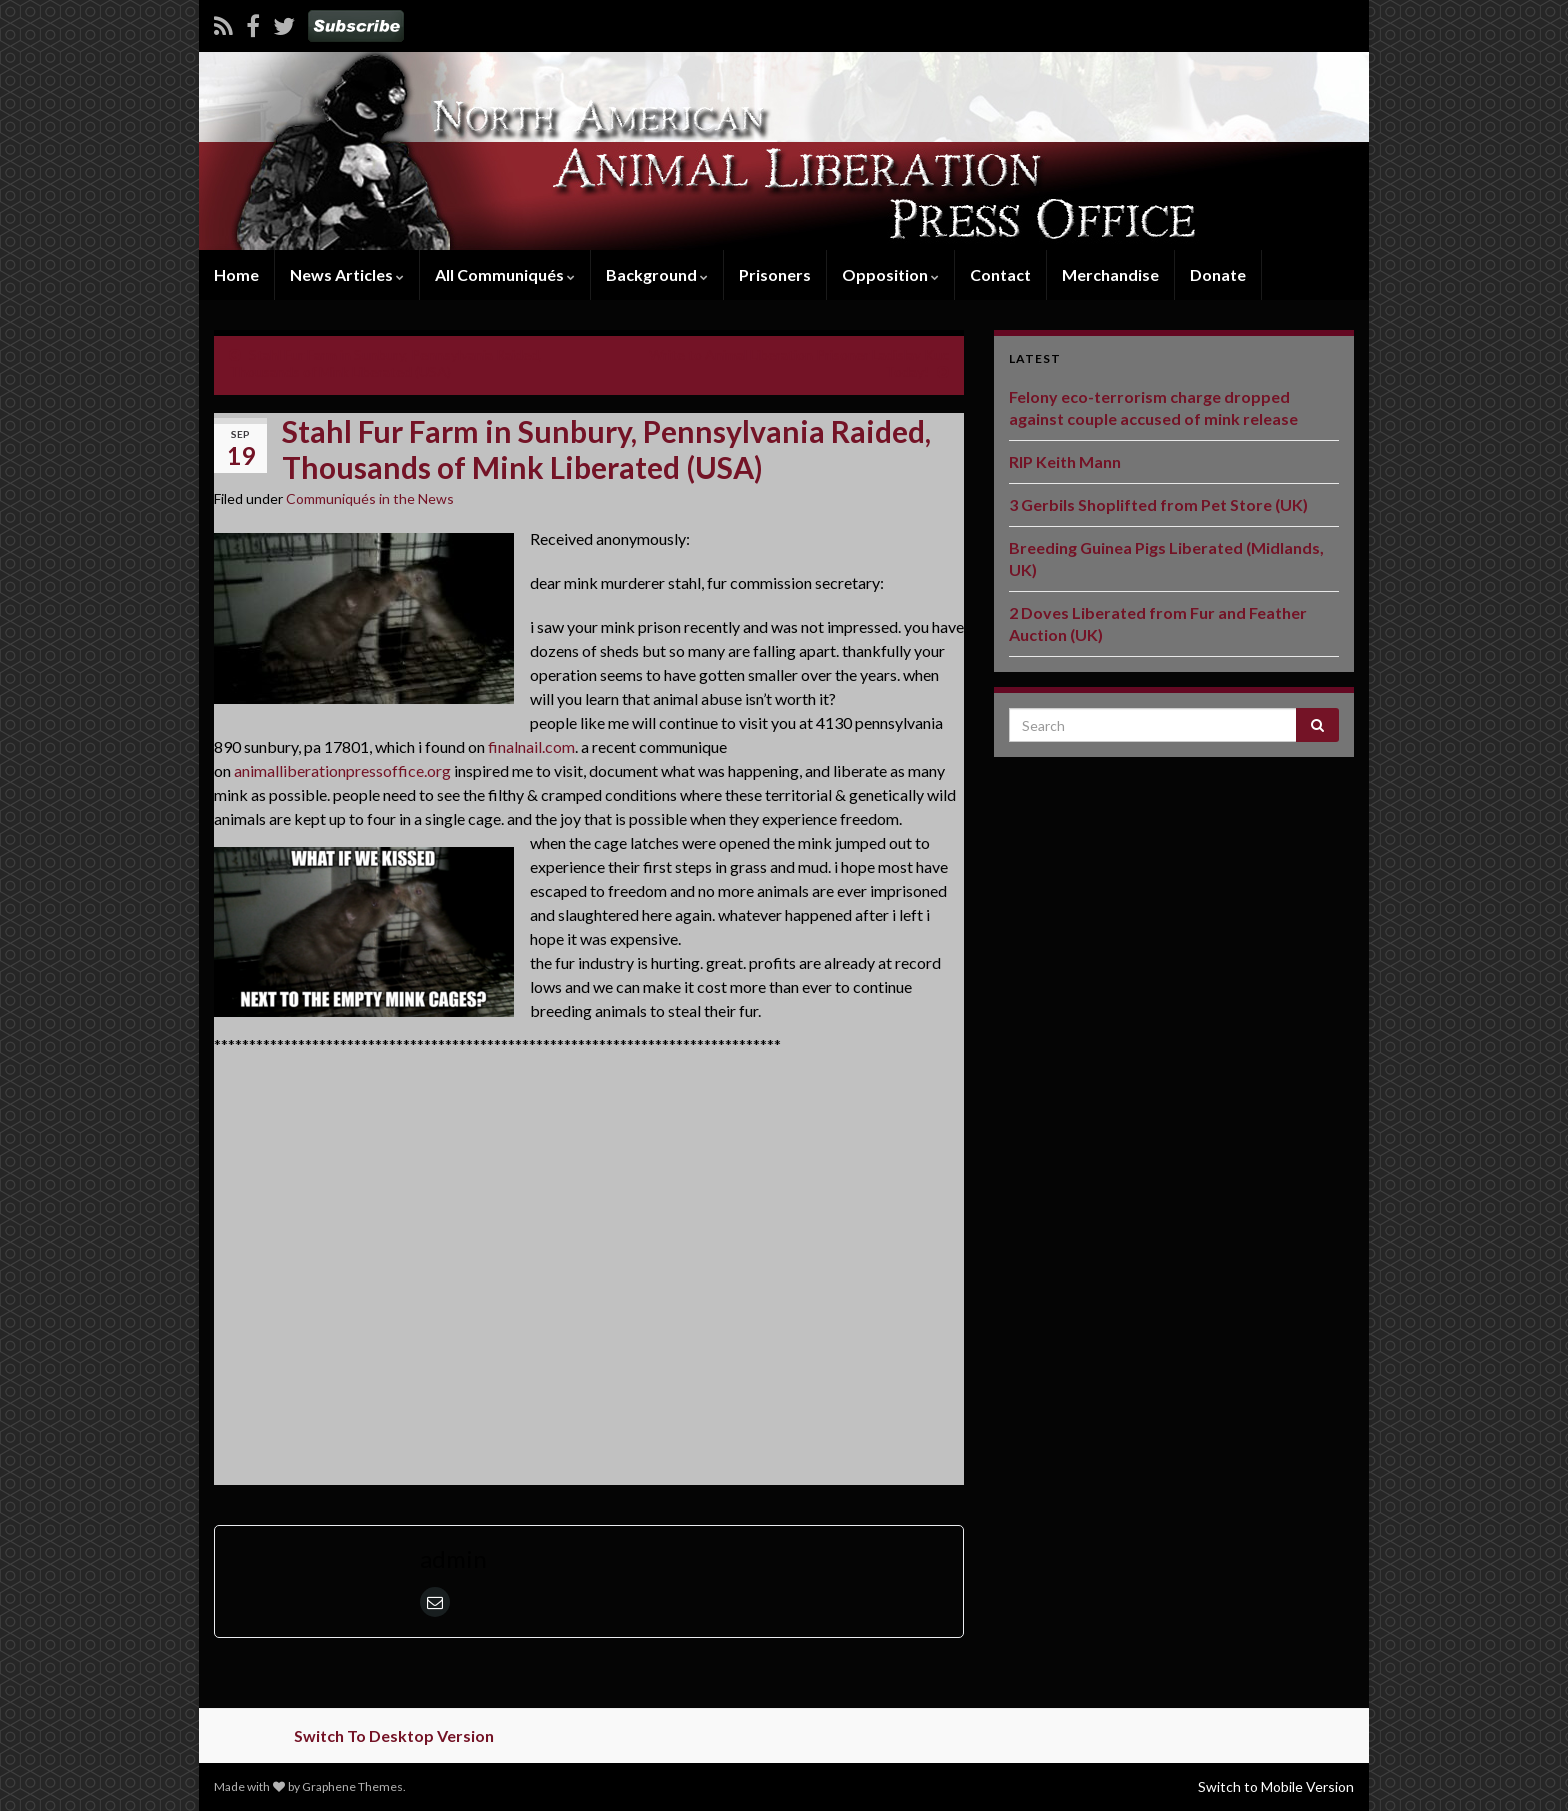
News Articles (347, 274)
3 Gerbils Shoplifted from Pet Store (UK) (1158, 504)
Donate (1218, 274)
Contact (1000, 274)
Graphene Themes (352, 1786)
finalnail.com (531, 746)
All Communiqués (505, 274)
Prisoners (775, 274)
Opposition (890, 274)
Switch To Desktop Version (394, 1735)
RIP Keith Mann (1065, 461)
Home (236, 274)
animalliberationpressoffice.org (342, 770)
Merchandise (1110, 274)
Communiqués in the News (370, 498)
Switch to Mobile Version (1276, 1786)
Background (657, 274)
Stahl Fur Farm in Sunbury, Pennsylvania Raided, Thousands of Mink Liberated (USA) (385, 363)
